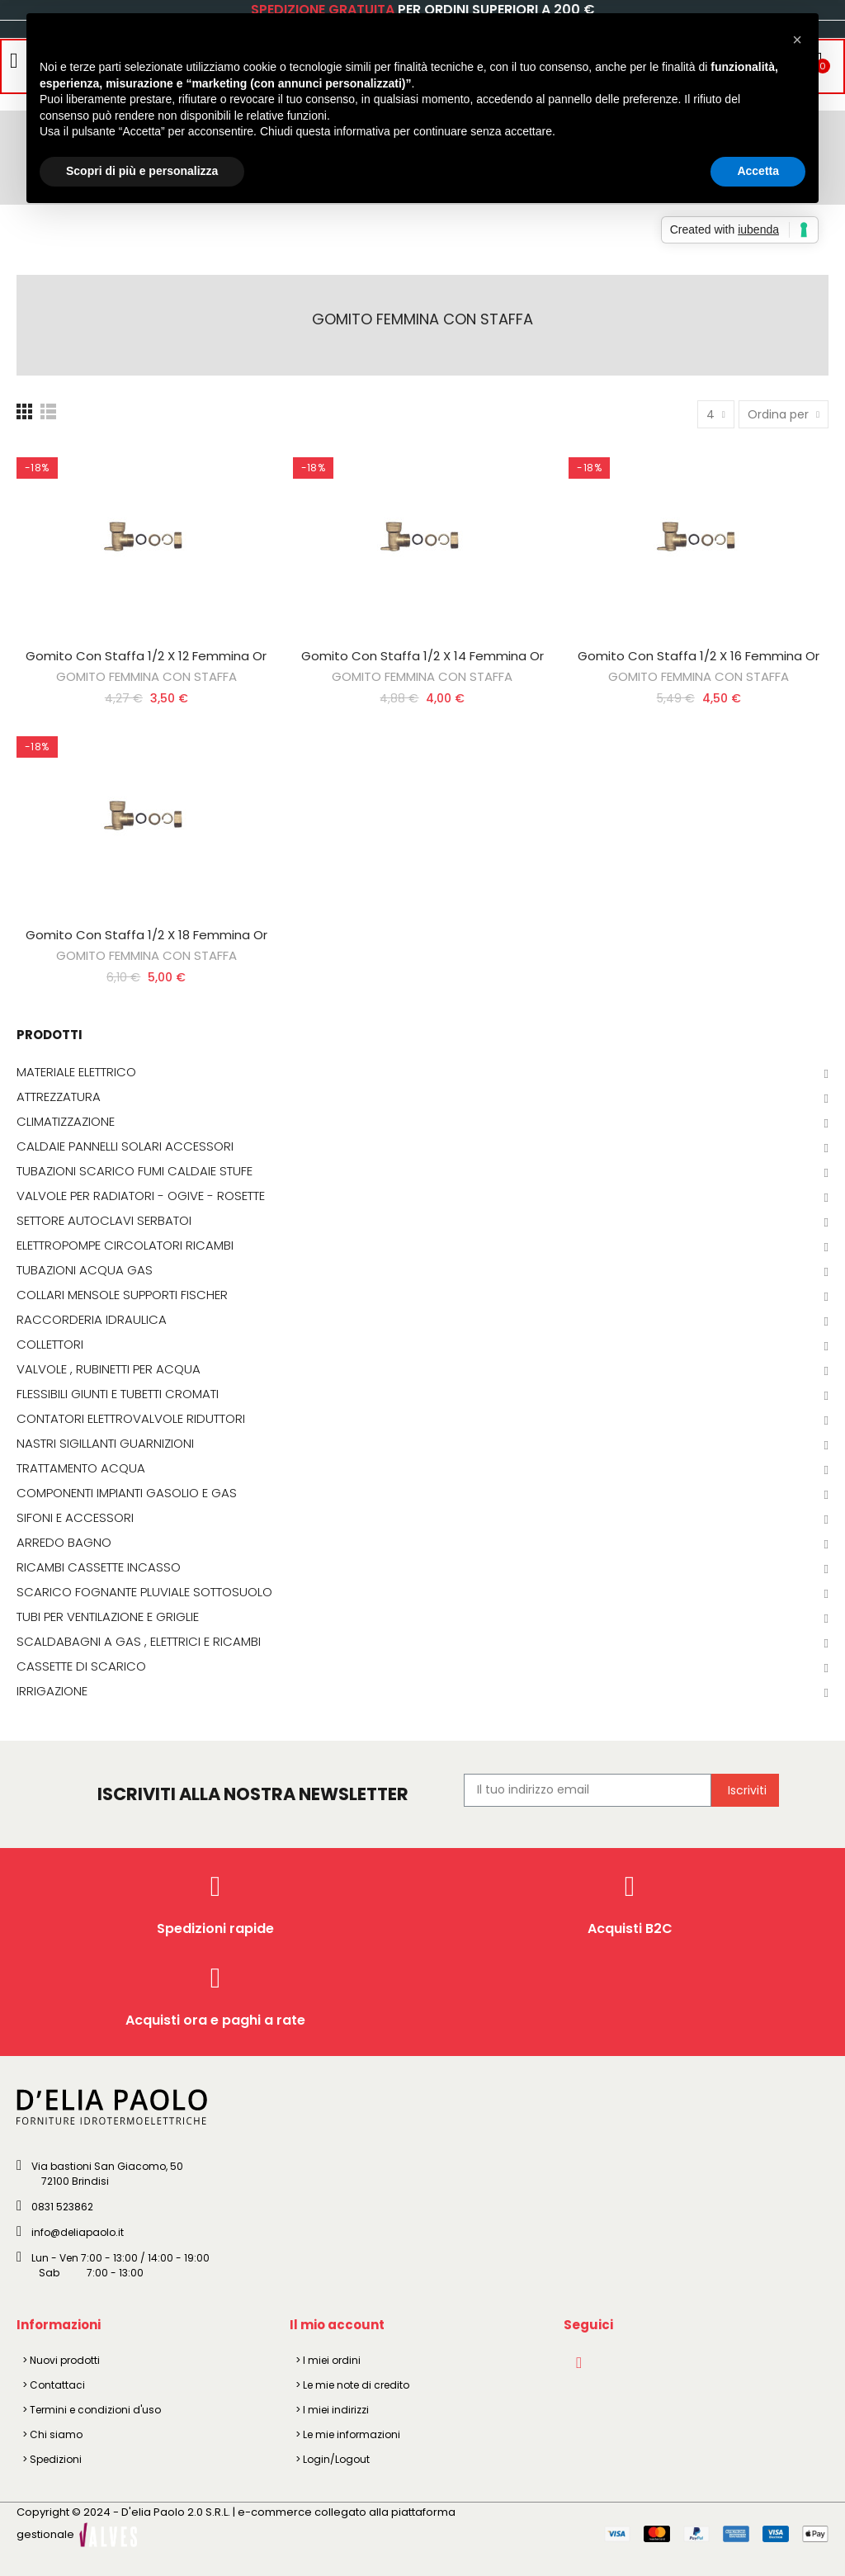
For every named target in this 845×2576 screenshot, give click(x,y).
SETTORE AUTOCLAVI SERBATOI (104, 1220)
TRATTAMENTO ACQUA (81, 1468)
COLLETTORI (50, 1344)
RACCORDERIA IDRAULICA (92, 1320)
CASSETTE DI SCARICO (81, 1666)
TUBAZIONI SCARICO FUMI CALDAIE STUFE (135, 1171)
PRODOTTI (50, 1035)
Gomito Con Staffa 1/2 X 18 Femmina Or (146, 934)
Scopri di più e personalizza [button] (142, 170)
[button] (797, 39)
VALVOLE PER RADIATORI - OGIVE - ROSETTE (141, 1196)
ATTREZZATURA (59, 1097)
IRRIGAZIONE (52, 1691)
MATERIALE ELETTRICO (76, 1072)
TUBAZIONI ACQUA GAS (85, 1270)
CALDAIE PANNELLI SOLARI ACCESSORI (125, 1146)
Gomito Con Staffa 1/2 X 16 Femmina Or (698, 655)
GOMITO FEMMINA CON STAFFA (146, 676)
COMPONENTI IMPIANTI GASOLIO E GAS (127, 1493)
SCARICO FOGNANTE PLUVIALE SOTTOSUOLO (144, 1592)
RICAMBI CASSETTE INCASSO (99, 1567)
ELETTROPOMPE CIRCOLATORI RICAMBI (125, 1245)
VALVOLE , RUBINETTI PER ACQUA (109, 1369)
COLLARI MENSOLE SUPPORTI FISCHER (122, 1295)
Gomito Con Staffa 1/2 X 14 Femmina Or (422, 655)
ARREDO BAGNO (64, 1542)
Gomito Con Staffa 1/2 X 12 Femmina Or (146, 655)
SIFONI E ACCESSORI (75, 1518)
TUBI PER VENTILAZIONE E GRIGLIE (108, 1617)
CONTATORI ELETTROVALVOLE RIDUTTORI (131, 1419)
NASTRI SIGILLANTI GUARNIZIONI (105, 1443)
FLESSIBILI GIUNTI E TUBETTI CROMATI (118, 1394)
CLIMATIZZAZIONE (66, 1121)
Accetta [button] (758, 170)
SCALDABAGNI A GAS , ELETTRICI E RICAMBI (139, 1641)
